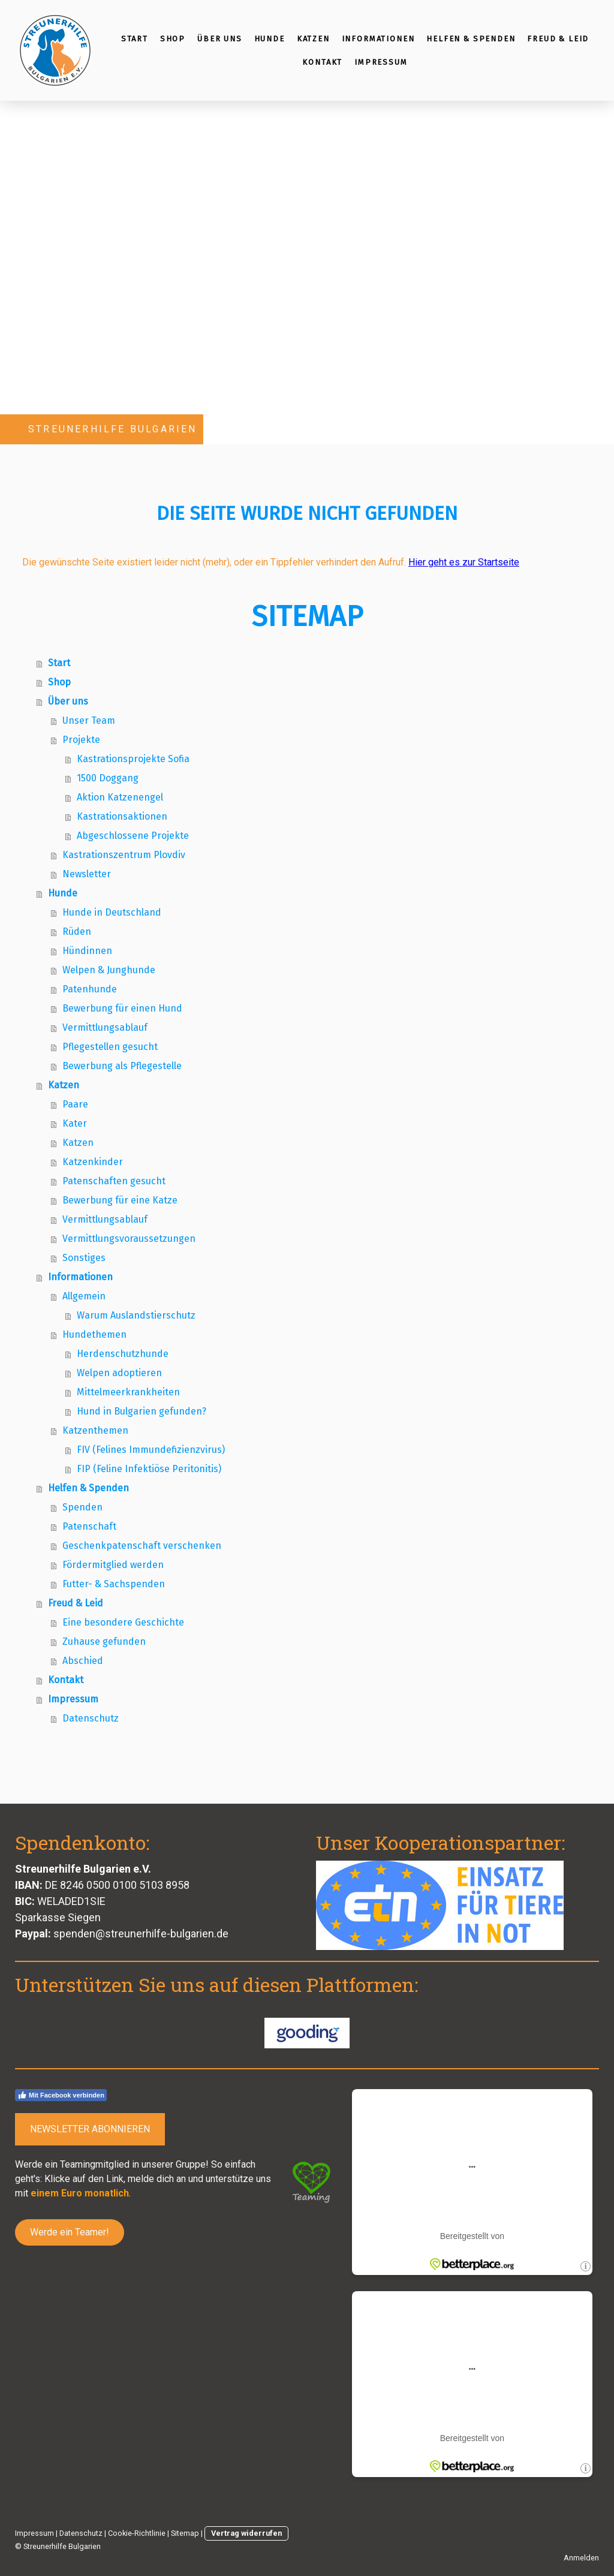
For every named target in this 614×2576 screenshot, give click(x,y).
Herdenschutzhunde (122, 1353)
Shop (172, 38)
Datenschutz (90, 1718)
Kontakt (322, 62)
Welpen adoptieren (119, 1373)
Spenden (82, 1507)
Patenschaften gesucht (113, 1181)
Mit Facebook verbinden (60, 2095)
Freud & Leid (558, 38)
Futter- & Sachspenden (113, 1584)
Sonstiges (84, 1257)
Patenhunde (89, 989)
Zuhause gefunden (104, 1641)
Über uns (219, 38)
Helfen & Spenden (470, 38)
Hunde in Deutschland (111, 912)
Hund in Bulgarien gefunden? (141, 1411)
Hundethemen (94, 1334)
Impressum (380, 62)
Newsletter (86, 874)
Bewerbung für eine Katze (119, 1200)
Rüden (76, 931)
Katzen (313, 38)
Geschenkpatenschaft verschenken (141, 1545)
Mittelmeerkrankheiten (128, 1392)
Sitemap (185, 2533)
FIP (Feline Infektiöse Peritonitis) (149, 1468)
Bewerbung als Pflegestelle (122, 1066)
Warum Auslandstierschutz (136, 1315)
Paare (75, 1104)
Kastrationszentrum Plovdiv (123, 854)
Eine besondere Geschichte (123, 1622)
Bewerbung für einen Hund (122, 1008)
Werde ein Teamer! (69, 2232)
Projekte (81, 739)
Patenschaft (89, 1526)
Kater (74, 1123)
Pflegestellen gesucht (110, 1046)
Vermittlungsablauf (105, 1027)
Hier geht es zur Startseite (463, 562)
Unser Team (88, 720)
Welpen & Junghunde (108, 970)
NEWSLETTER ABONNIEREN (90, 2129)
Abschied (82, 1660)
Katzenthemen (95, 1430)
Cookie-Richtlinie (136, 2533)
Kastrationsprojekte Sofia (133, 759)
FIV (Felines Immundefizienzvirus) (151, 1449)
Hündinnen (87, 950)
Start (134, 38)
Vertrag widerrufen (246, 2533)
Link (115, 2178)
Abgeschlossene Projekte (133, 835)
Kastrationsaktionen (122, 816)
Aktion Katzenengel (120, 797)
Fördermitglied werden (113, 1564)
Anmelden (581, 2557)
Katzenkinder (92, 1161)
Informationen (378, 38)
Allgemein (84, 1296)
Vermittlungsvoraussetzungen (128, 1238)
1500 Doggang (108, 778)
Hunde (269, 38)
